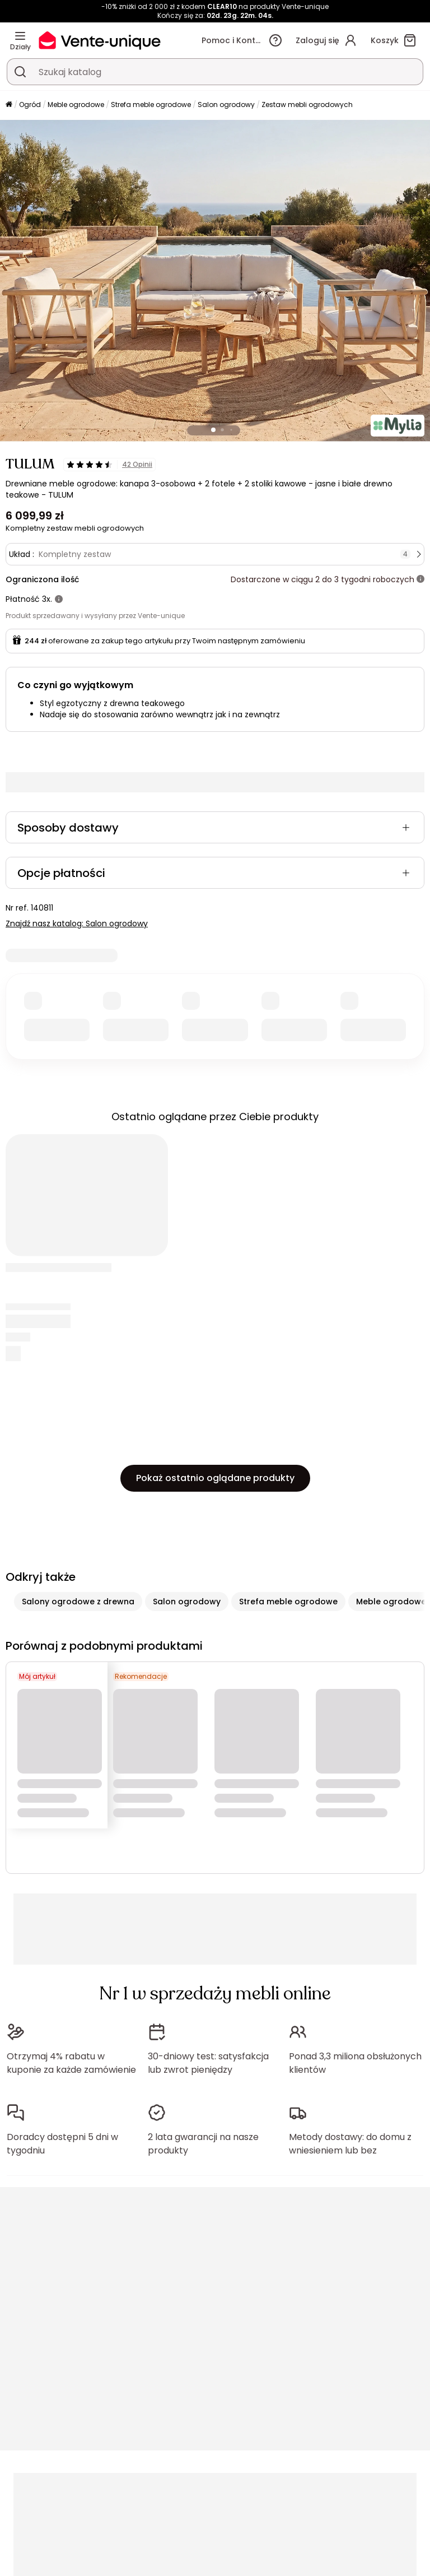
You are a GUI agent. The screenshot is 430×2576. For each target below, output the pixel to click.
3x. (47, 599)
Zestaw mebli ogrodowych (307, 104)
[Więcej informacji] (420, 579)
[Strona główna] (9, 105)
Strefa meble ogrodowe (151, 104)
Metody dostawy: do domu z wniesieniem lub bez (350, 2144)
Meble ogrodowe (76, 104)
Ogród (30, 104)
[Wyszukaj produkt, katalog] (20, 71)
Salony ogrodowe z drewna (78, 1601)
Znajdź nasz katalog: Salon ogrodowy (77, 923)
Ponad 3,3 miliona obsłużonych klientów (355, 2063)
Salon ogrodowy (226, 104)
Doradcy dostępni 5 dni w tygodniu (62, 2144)
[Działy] (20, 36)
